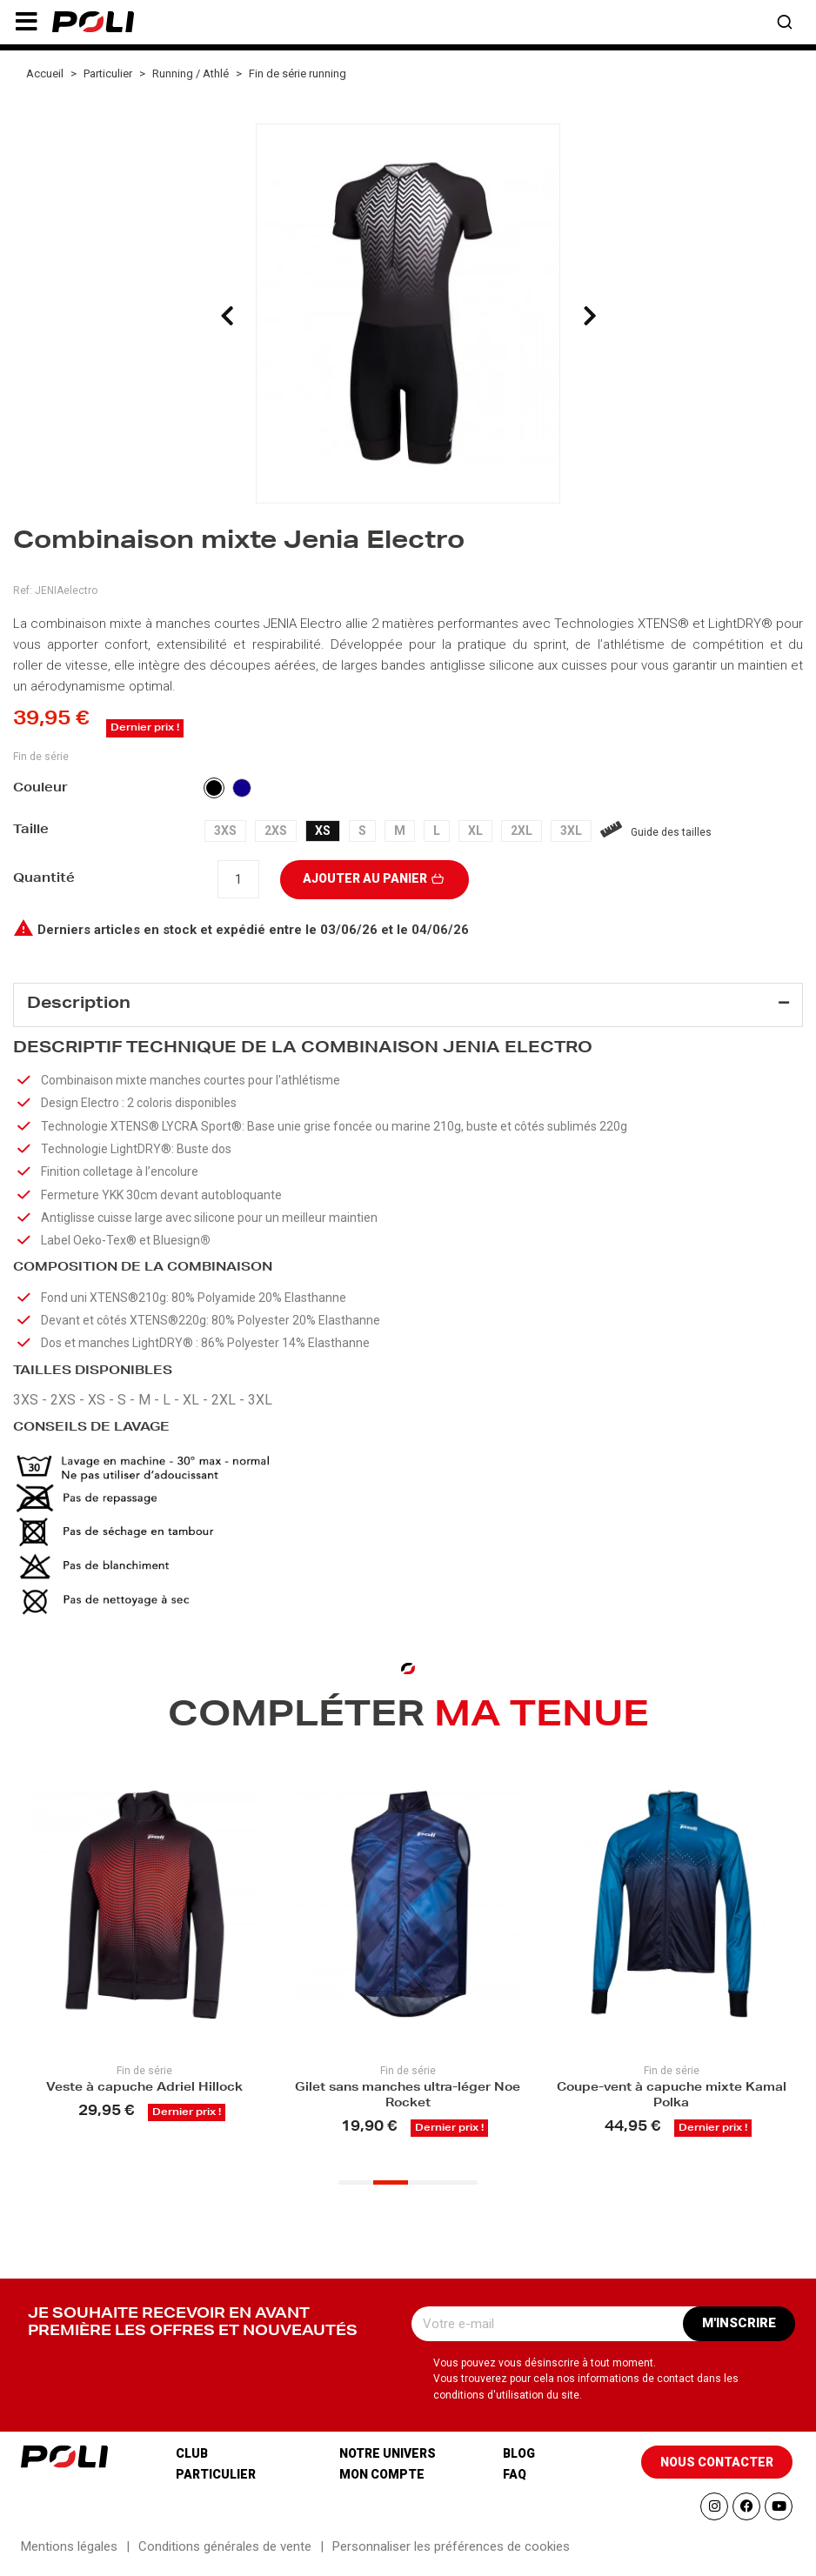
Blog (519, 2460)
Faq (514, 2481)
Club (192, 2460)
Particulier (216, 2481)
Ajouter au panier (375, 878)
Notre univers (387, 2460)
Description (78, 1004)
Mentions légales (69, 2553)
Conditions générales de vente (224, 2553)
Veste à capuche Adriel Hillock (144, 2093)
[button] (26, 21)
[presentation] (227, 315)
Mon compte (382, 2481)
